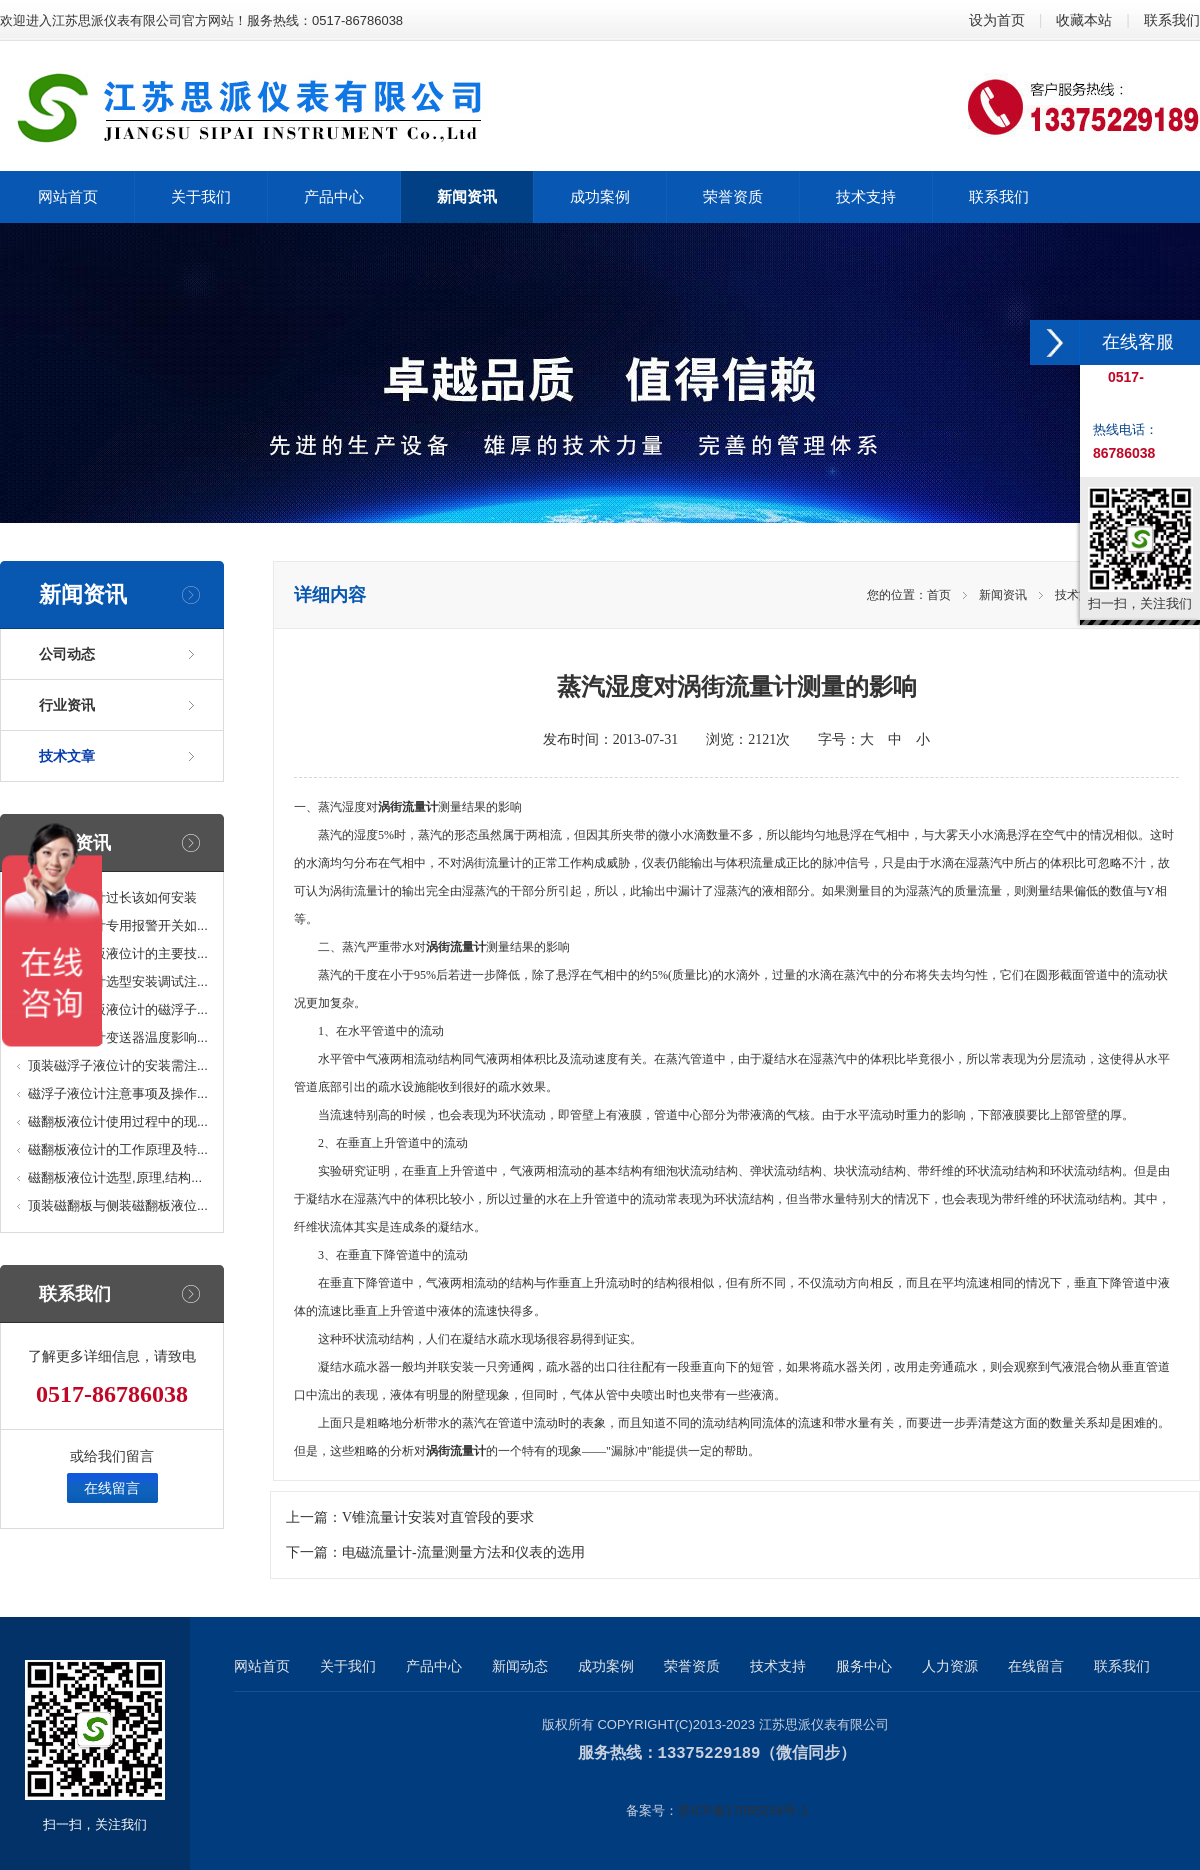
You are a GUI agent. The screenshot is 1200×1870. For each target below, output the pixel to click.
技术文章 (67, 756)
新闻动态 (520, 1666)
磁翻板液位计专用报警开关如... (118, 925)
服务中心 (864, 1666)
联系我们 (1172, 20)
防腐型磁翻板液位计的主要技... (118, 953)
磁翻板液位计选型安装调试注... (118, 981)
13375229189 (709, 1753)
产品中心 (434, 1666)
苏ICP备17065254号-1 (743, 1809)
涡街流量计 (408, 807)
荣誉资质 (692, 1666)
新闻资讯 (1003, 595)
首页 (939, 595)
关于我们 (348, 1666)
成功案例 (606, 1666)
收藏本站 (1084, 20)
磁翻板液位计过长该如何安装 (112, 897)
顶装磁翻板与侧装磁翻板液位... (118, 1205)
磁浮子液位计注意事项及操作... (118, 1093)
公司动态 (67, 654)
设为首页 (997, 20)
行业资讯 (67, 705)
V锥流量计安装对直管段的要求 (438, 1517)
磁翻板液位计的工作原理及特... (118, 1149)
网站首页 (262, 1666)
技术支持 (778, 1666)
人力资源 (950, 1666)
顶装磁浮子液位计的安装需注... (118, 1065)
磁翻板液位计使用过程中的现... (118, 1121)
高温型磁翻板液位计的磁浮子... (118, 1009)
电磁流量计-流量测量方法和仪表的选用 (463, 1552)
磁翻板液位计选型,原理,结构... (115, 1177)
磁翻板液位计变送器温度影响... (118, 1037)
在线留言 (112, 1488)
